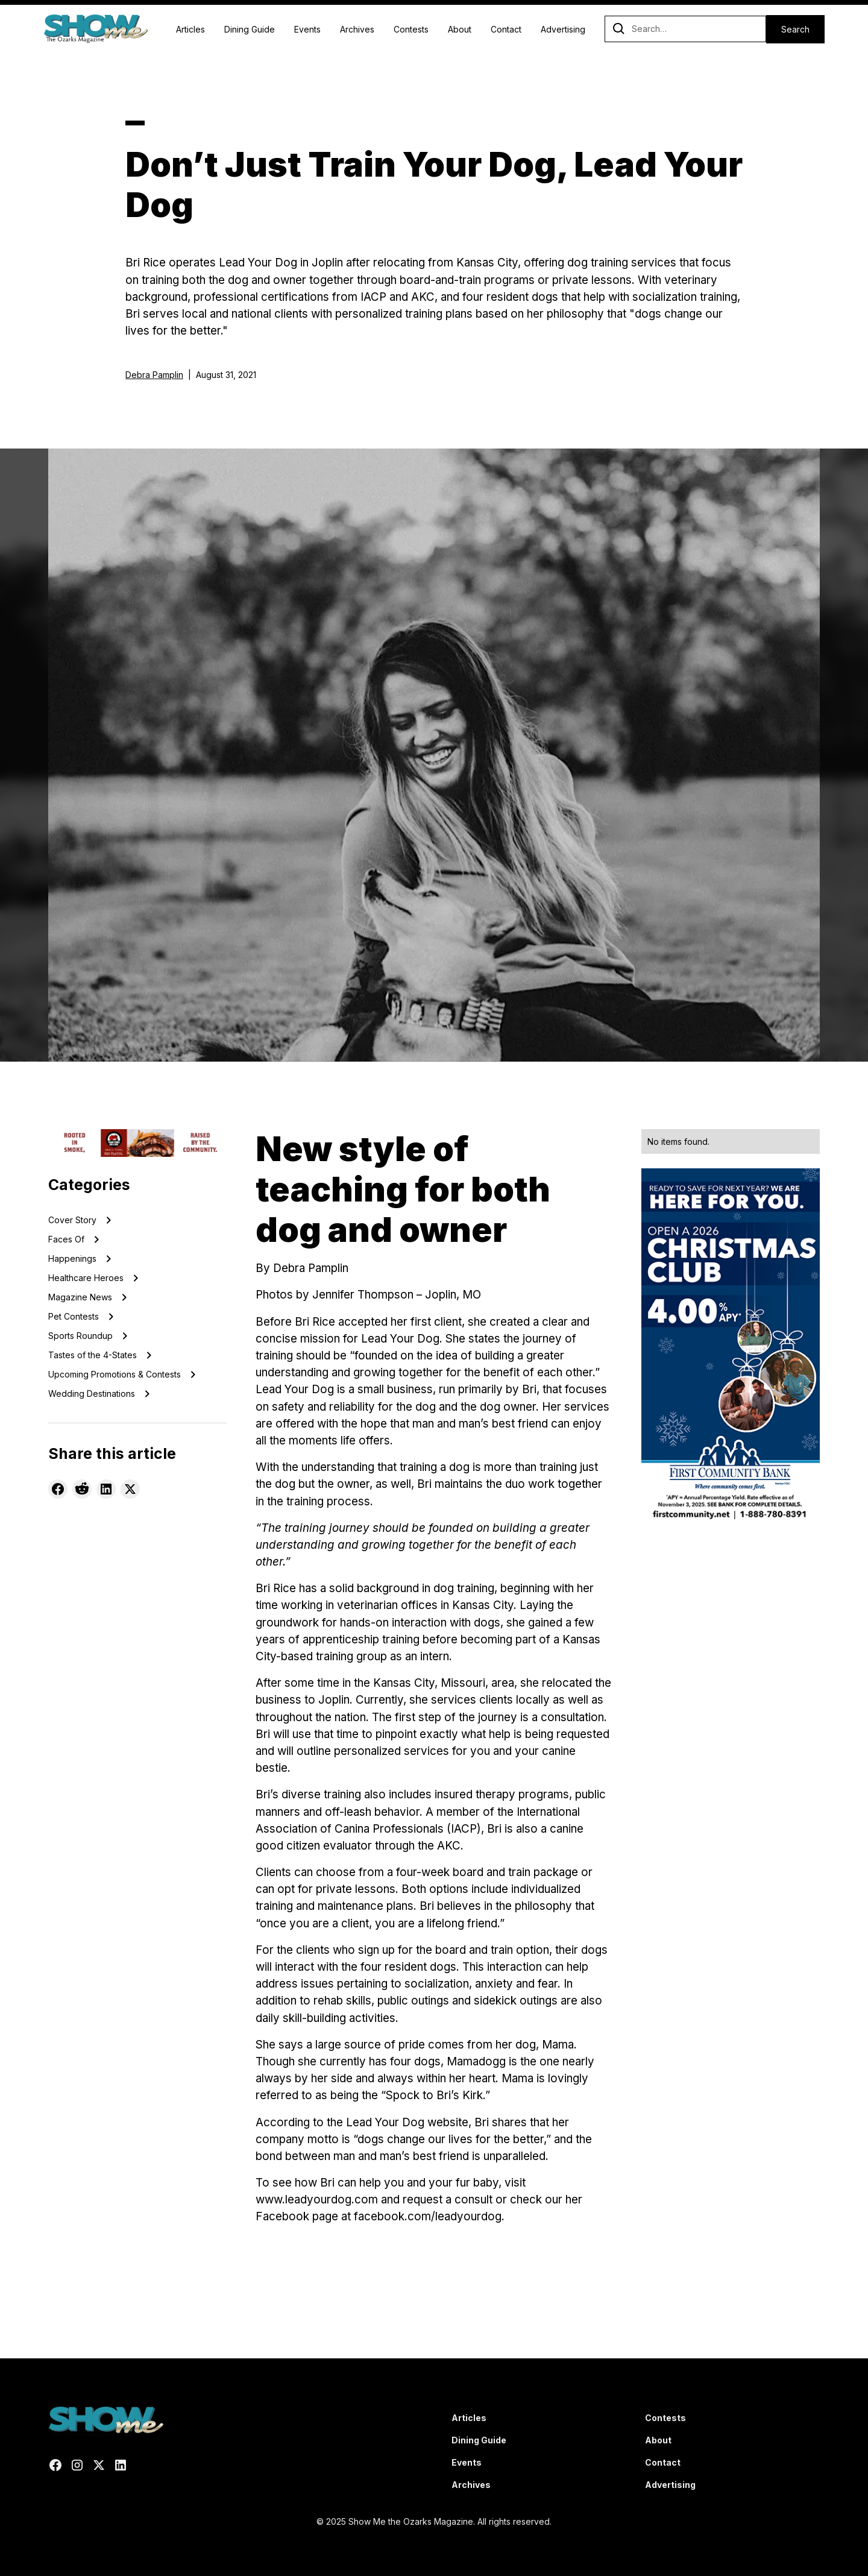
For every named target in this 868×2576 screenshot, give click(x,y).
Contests (411, 29)
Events (307, 29)
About (459, 29)
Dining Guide (249, 29)
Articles (190, 29)
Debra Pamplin (154, 375)
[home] (95, 28)
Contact (506, 29)
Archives (357, 29)
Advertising (563, 29)
